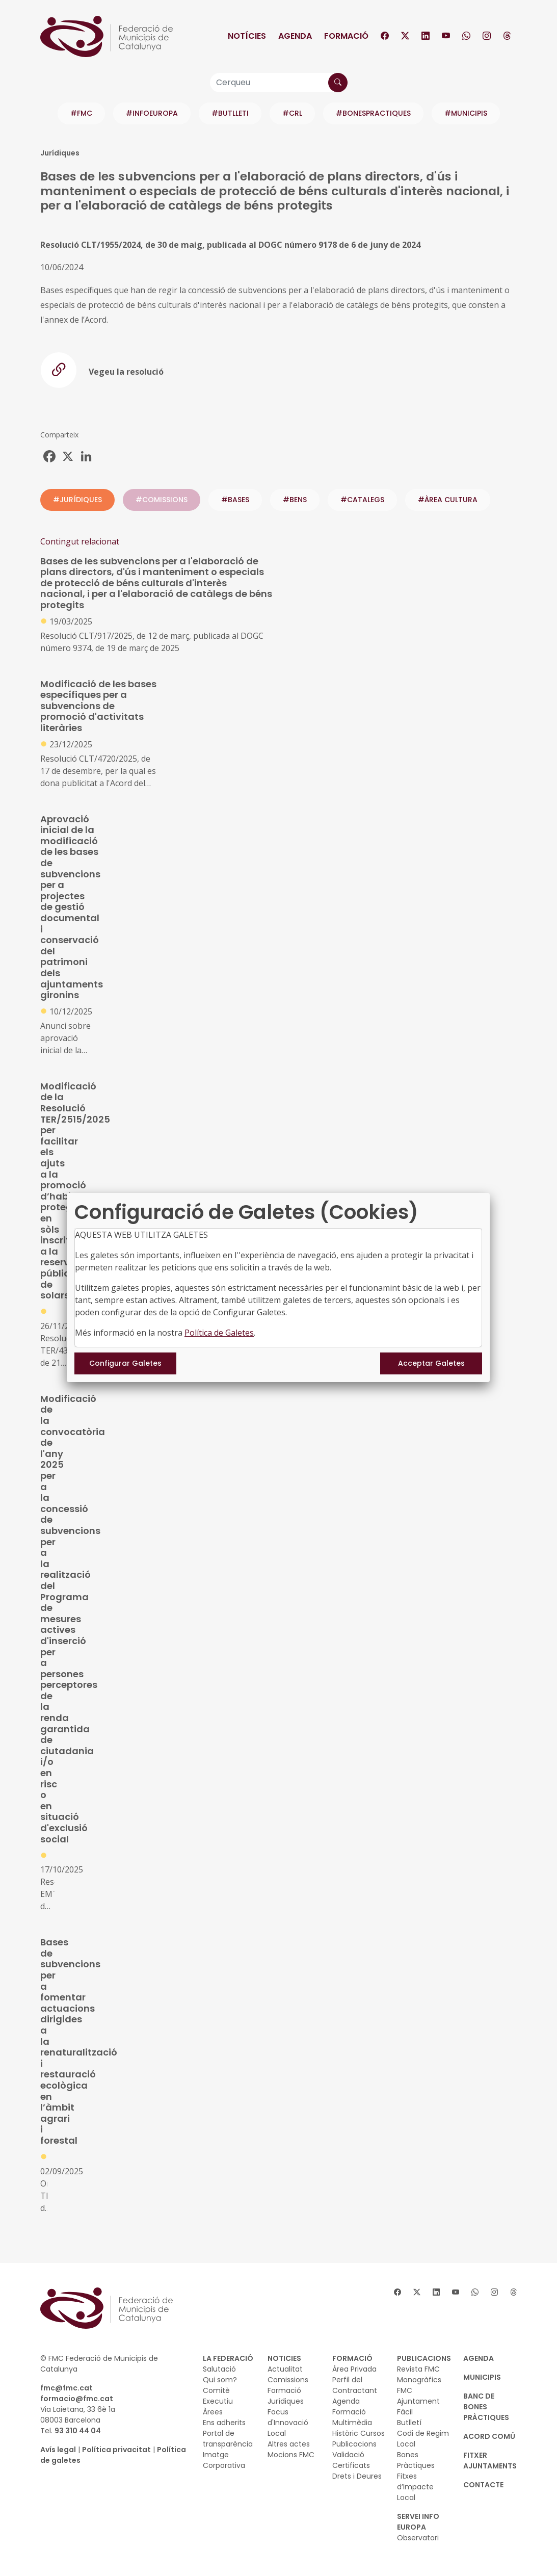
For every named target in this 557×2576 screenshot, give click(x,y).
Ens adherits (224, 2422)
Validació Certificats (351, 2460)
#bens (295, 500)
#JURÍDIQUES (77, 500)
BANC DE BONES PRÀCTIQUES (486, 2407)
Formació (346, 36)
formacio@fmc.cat (76, 2398)
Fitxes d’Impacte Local (415, 2487)
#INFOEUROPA (152, 113)
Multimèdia (352, 2422)
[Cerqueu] (279, 82)
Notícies (247, 36)
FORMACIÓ (352, 2358)
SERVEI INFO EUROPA (418, 2521)
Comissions (288, 2380)
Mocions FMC (291, 2455)
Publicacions (354, 2444)
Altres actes (289, 2444)
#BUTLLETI (230, 113)
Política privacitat (116, 2449)
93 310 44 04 (78, 2431)
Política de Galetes (219, 1332)
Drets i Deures (357, 2476)
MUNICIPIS (482, 2377)
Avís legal (58, 2449)
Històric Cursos (358, 2433)
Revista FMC (418, 2369)
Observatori (418, 2538)
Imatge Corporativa (224, 2460)
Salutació (219, 2369)
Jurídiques (286, 2401)
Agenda (295, 36)
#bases (235, 500)
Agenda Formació (349, 2406)
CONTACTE (483, 2485)
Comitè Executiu (218, 2395)
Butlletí (409, 2422)
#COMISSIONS (162, 500)
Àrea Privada (354, 2369)
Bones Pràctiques (416, 2460)
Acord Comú (489, 2436)
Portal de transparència (228, 2438)
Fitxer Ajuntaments (490, 2460)
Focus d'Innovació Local (288, 2422)
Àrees (213, 2412)
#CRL (292, 113)
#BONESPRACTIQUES (373, 113)
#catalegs (362, 500)
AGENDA (478, 2358)
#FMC (81, 113)
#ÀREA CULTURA (448, 500)
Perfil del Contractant (354, 2385)
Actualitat (285, 2369)
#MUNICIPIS (465, 113)
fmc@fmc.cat (66, 2388)
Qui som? (220, 2380)
